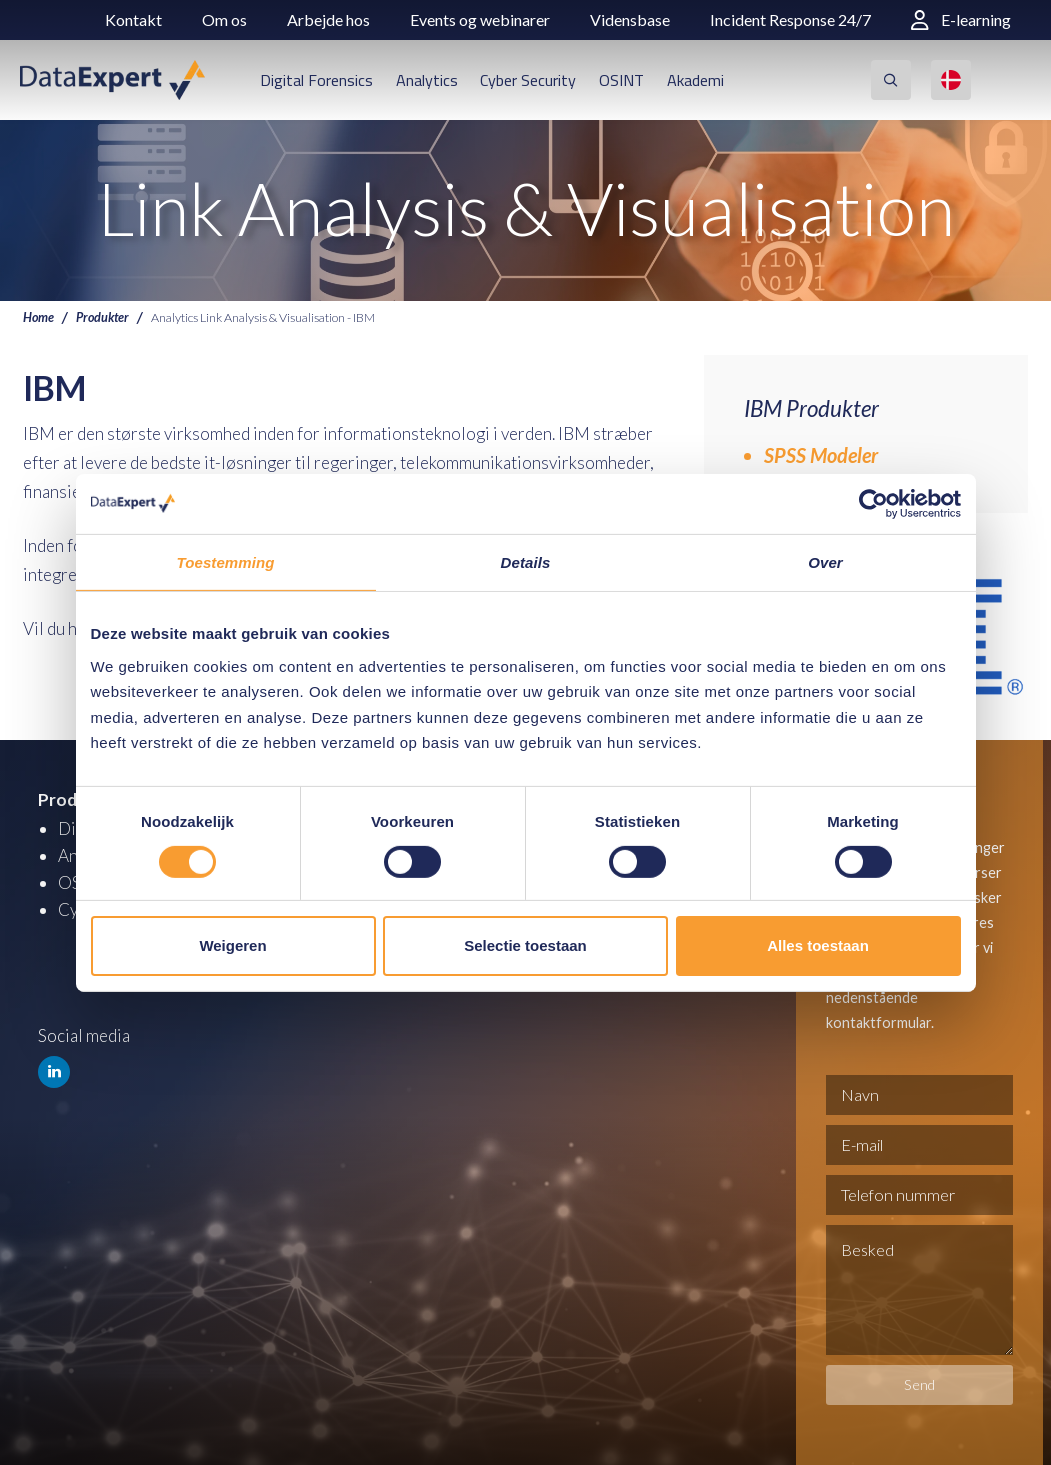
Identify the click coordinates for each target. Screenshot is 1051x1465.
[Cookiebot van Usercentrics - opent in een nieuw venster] (873, 503)
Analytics (427, 80)
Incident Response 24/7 (790, 19)
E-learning (961, 19)
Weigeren (232, 945)
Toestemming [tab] (225, 561)
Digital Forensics (316, 80)
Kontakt (133, 19)
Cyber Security (528, 80)
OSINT (621, 80)
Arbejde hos (328, 19)
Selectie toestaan (525, 945)
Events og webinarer (480, 19)
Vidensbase (630, 19)
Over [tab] (825, 561)
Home (38, 317)
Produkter (102, 317)
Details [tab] (526, 561)
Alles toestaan (818, 945)
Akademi (695, 80)
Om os (224, 19)
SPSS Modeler (821, 455)
